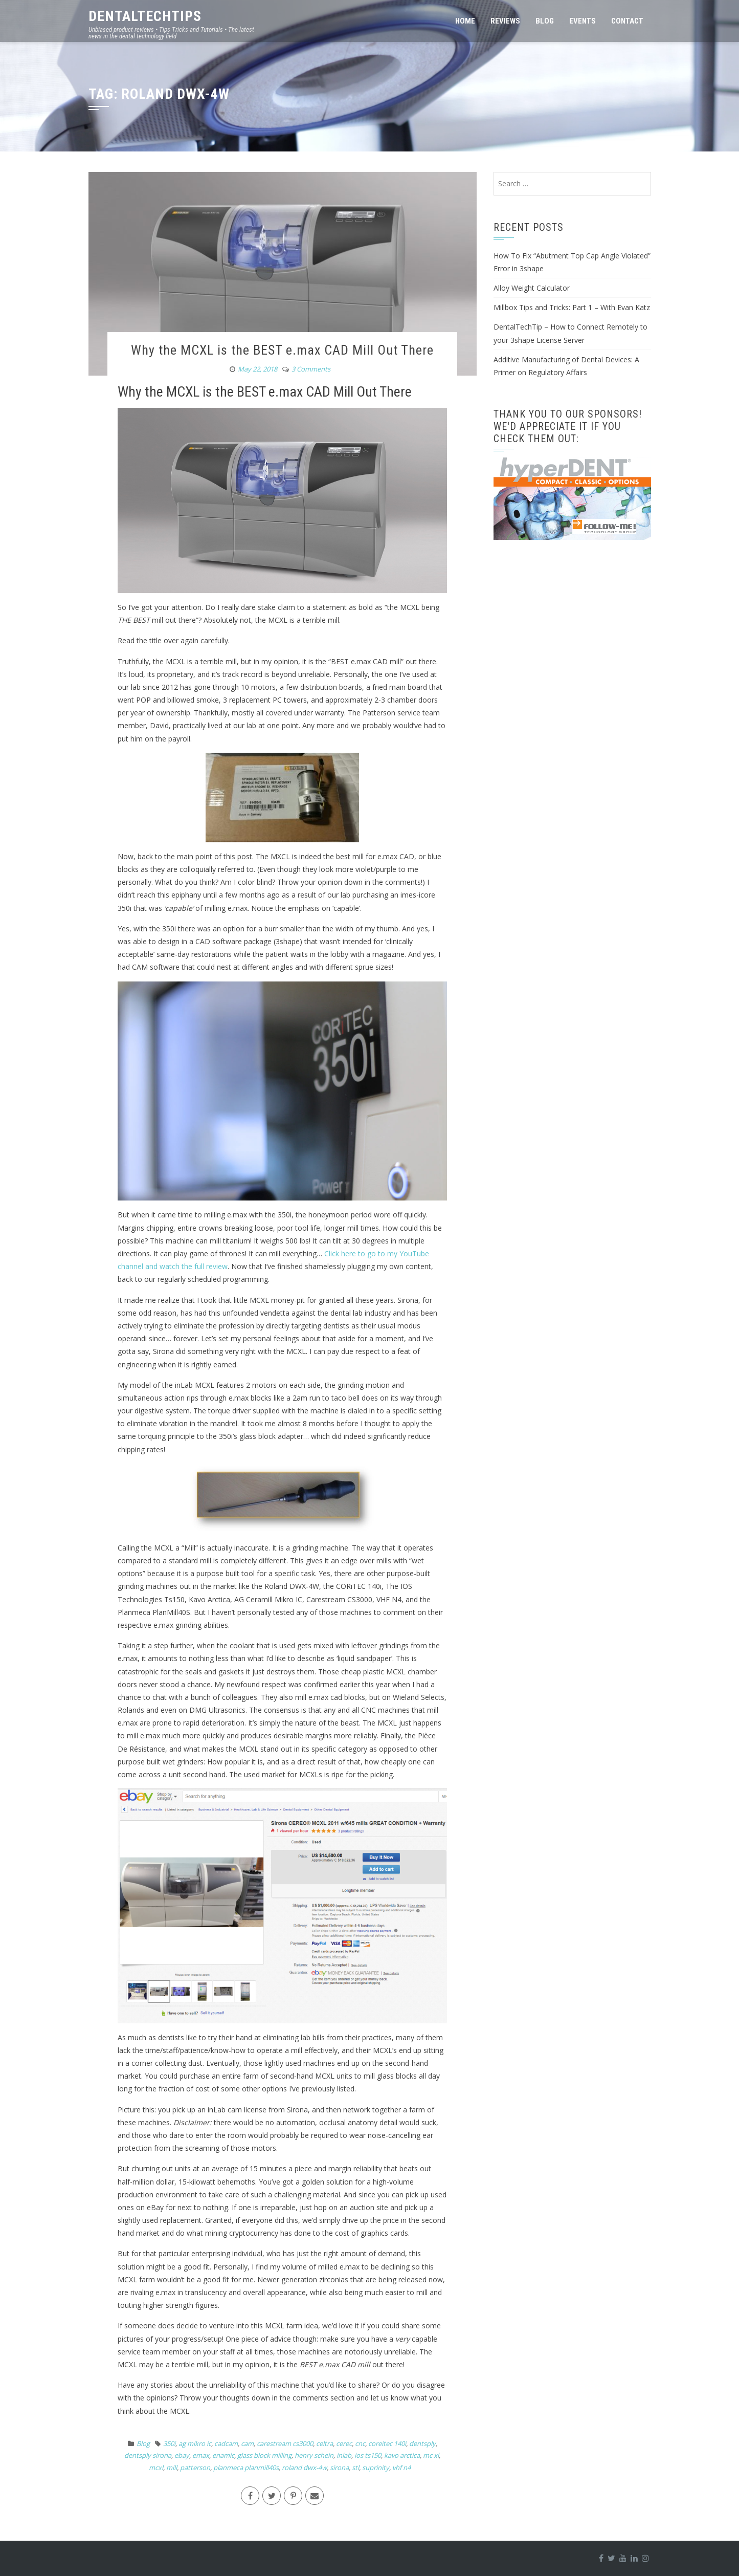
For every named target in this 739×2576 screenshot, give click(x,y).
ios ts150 (367, 2455)
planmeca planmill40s (246, 2467)
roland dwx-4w (304, 2467)
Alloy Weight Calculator (532, 288)
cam (247, 2443)
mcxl (156, 2467)
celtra (324, 2443)
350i (169, 2443)
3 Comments (311, 369)
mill (171, 2467)
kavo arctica (402, 2455)
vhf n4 (401, 2467)
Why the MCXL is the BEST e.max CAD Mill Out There (282, 350)
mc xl (431, 2455)
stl (355, 2467)
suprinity (375, 2467)
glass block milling (264, 2455)
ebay (181, 2455)
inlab (344, 2455)
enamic (223, 2455)
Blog (544, 21)
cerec (344, 2443)
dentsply (422, 2443)
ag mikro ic (194, 2443)
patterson (195, 2467)
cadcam (226, 2443)
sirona (339, 2467)
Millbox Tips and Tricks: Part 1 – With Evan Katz (572, 307)
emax (200, 2455)
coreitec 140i (387, 2443)
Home (465, 21)
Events (582, 21)
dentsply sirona (147, 2455)
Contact (627, 21)
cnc (360, 2443)
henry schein (314, 2455)
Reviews (505, 21)
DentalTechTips (144, 16)
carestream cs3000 (285, 2443)
